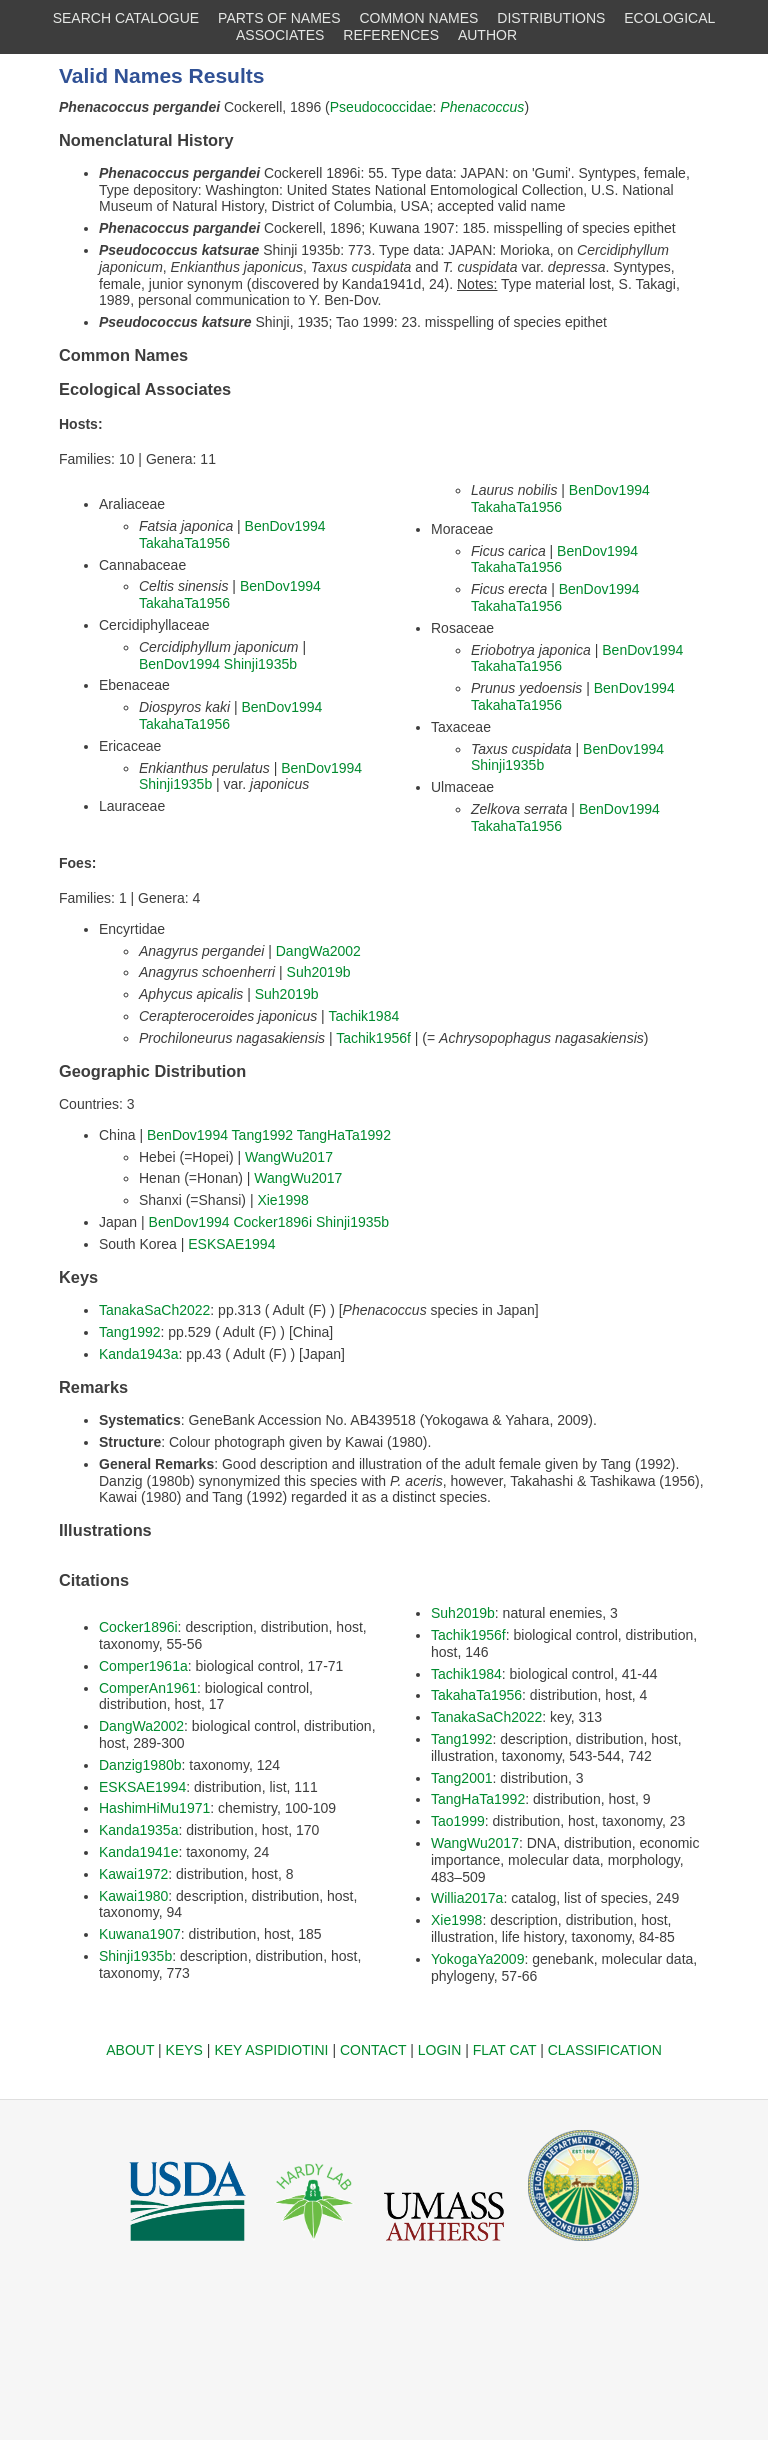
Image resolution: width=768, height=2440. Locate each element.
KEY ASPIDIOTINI (271, 2050)
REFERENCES (391, 35)
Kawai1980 (133, 1896)
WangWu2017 (289, 1157)
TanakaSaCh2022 (154, 1310)
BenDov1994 (285, 526)
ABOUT (130, 2050)
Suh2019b (319, 972)
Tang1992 (263, 1135)
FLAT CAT (505, 2050)
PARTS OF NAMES (279, 18)
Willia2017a (467, 1898)
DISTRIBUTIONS (551, 18)
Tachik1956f (373, 1038)
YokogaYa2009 (477, 1959)
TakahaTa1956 (184, 543)
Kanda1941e (138, 1852)
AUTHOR (487, 35)
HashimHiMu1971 (154, 1808)
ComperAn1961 (148, 1688)
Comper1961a (143, 1666)
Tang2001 (462, 1778)
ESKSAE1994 (231, 1244)
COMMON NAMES (418, 18)
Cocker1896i (272, 1222)
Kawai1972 (133, 1874)
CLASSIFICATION (605, 2050)
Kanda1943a (138, 1354)
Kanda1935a (138, 1830)
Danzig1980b (140, 1765)
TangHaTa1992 (344, 1135)
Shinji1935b (260, 664)
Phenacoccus (482, 107)
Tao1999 (458, 1821)
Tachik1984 (363, 1016)
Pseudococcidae (381, 107)
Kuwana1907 (140, 1934)
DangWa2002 (318, 951)
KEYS (184, 2050)
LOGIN (440, 2050)
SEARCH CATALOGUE (126, 18)
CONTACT (373, 2050)
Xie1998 (282, 1200)
